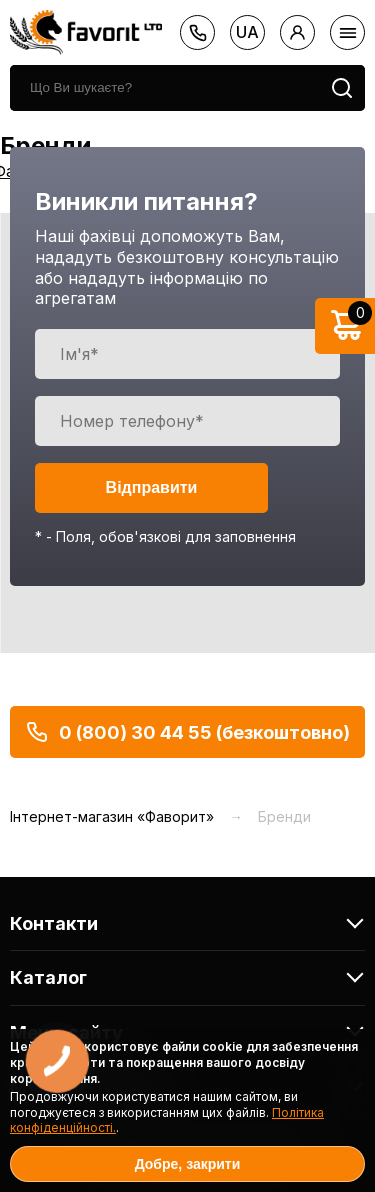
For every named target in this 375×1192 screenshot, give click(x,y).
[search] (164, 88)
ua (247, 32)
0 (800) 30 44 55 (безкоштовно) (187, 732)
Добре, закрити (188, 1164)
